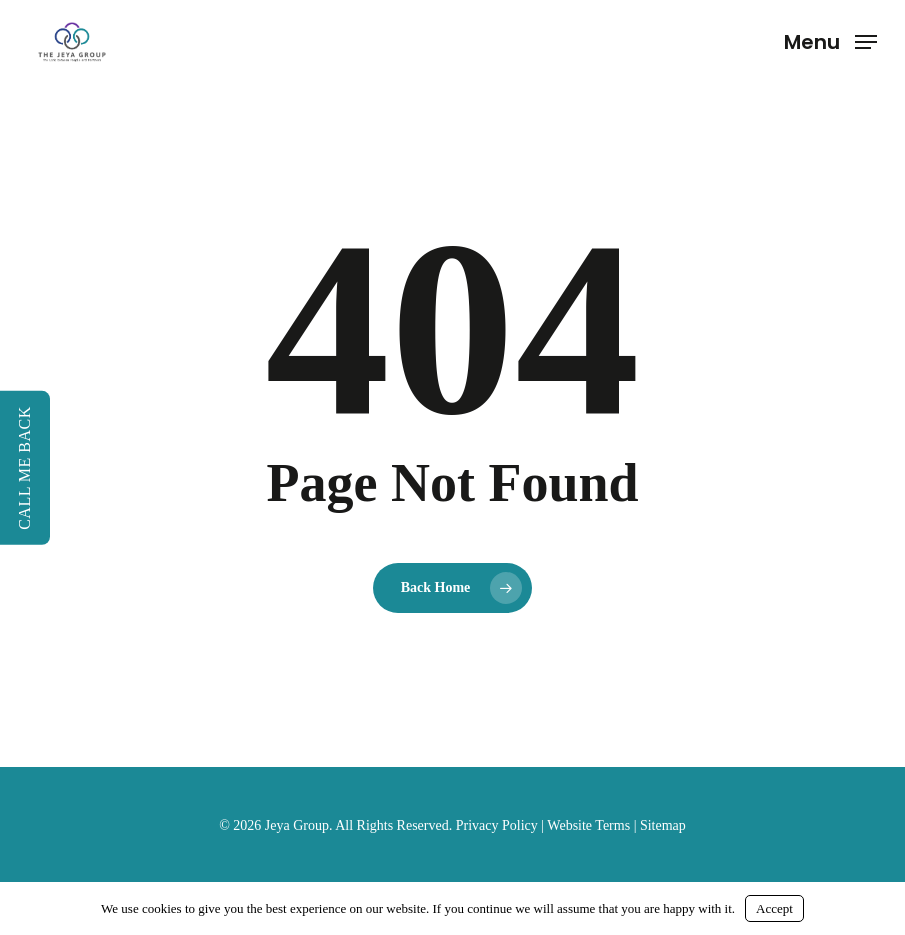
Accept (774, 908)
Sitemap (663, 825)
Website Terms (588, 825)
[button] (830, 40)
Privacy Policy (497, 825)
